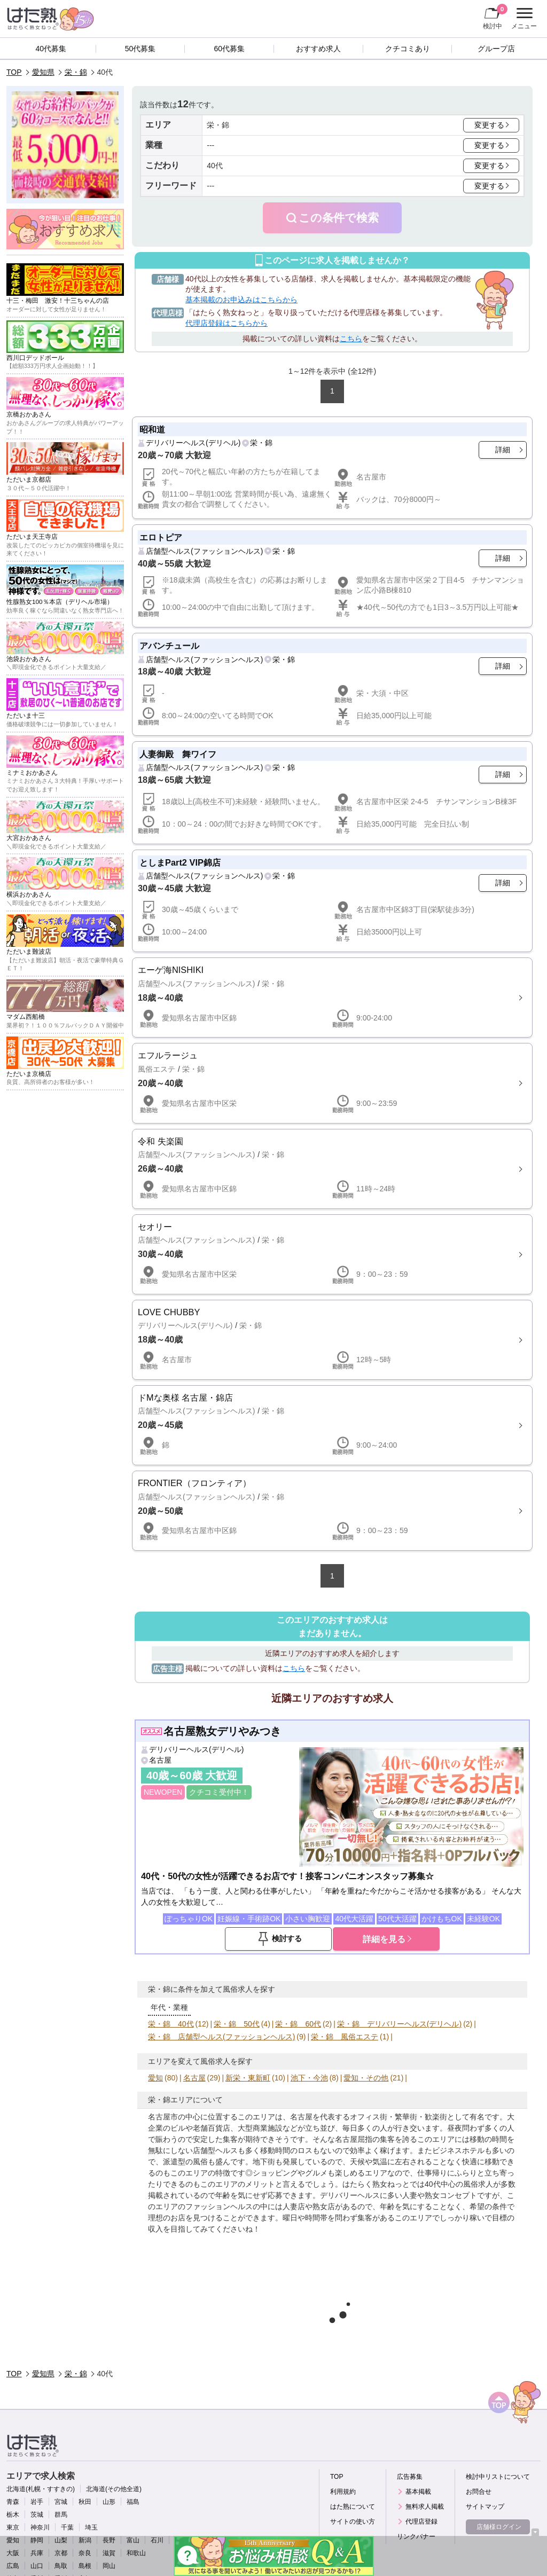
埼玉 (91, 2527)
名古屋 (160, 1760)
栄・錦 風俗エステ (344, 2036)
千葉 (67, 2527)
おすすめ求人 (318, 48)
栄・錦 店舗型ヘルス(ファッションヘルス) (221, 2036)
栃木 (12, 2514)
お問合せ (478, 2491)
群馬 (60, 2514)
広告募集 (410, 2476)
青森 (12, 2502)
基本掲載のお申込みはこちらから (241, 299)
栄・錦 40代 (171, 2024)
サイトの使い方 (352, 2521)
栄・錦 (76, 72)
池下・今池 (309, 2078)
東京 (12, 2527)
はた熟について (352, 2506)
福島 (133, 2502)
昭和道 (152, 429)
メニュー (523, 18)
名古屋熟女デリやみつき (222, 1731)
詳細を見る (384, 1939)
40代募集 (51, 48)
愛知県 (43, 72)
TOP (14, 72)
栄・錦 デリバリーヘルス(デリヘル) (399, 2024)
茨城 (36, 2514)
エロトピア (160, 537)
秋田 (85, 2502)
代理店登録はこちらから (226, 323)
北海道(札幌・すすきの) (40, 2489)
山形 (109, 2502)
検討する (287, 1938)
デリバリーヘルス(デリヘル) (193, 442)
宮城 (60, 2502)
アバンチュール (169, 645)
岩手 (36, 2502)
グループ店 (496, 48)
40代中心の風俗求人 (459, 2184)
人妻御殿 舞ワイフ (177, 754)
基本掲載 (418, 2491)
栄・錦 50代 (237, 2024)
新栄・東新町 (247, 2078)
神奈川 (40, 2527)
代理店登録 (421, 2521)
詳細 (502, 449)
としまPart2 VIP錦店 (180, 862)
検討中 (495, 16)
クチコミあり (407, 48)
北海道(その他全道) (114, 2489)
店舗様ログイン (498, 2527)
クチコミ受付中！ (219, 1792)
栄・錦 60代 (298, 2024)
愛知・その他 (365, 2078)
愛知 (155, 2078)
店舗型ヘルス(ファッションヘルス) (204, 551)
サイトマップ (485, 2506)
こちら (351, 338)
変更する (489, 125)
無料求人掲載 (424, 2506)
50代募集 (140, 48)
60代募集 (229, 48)
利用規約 (343, 2491)
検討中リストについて (498, 2476)
